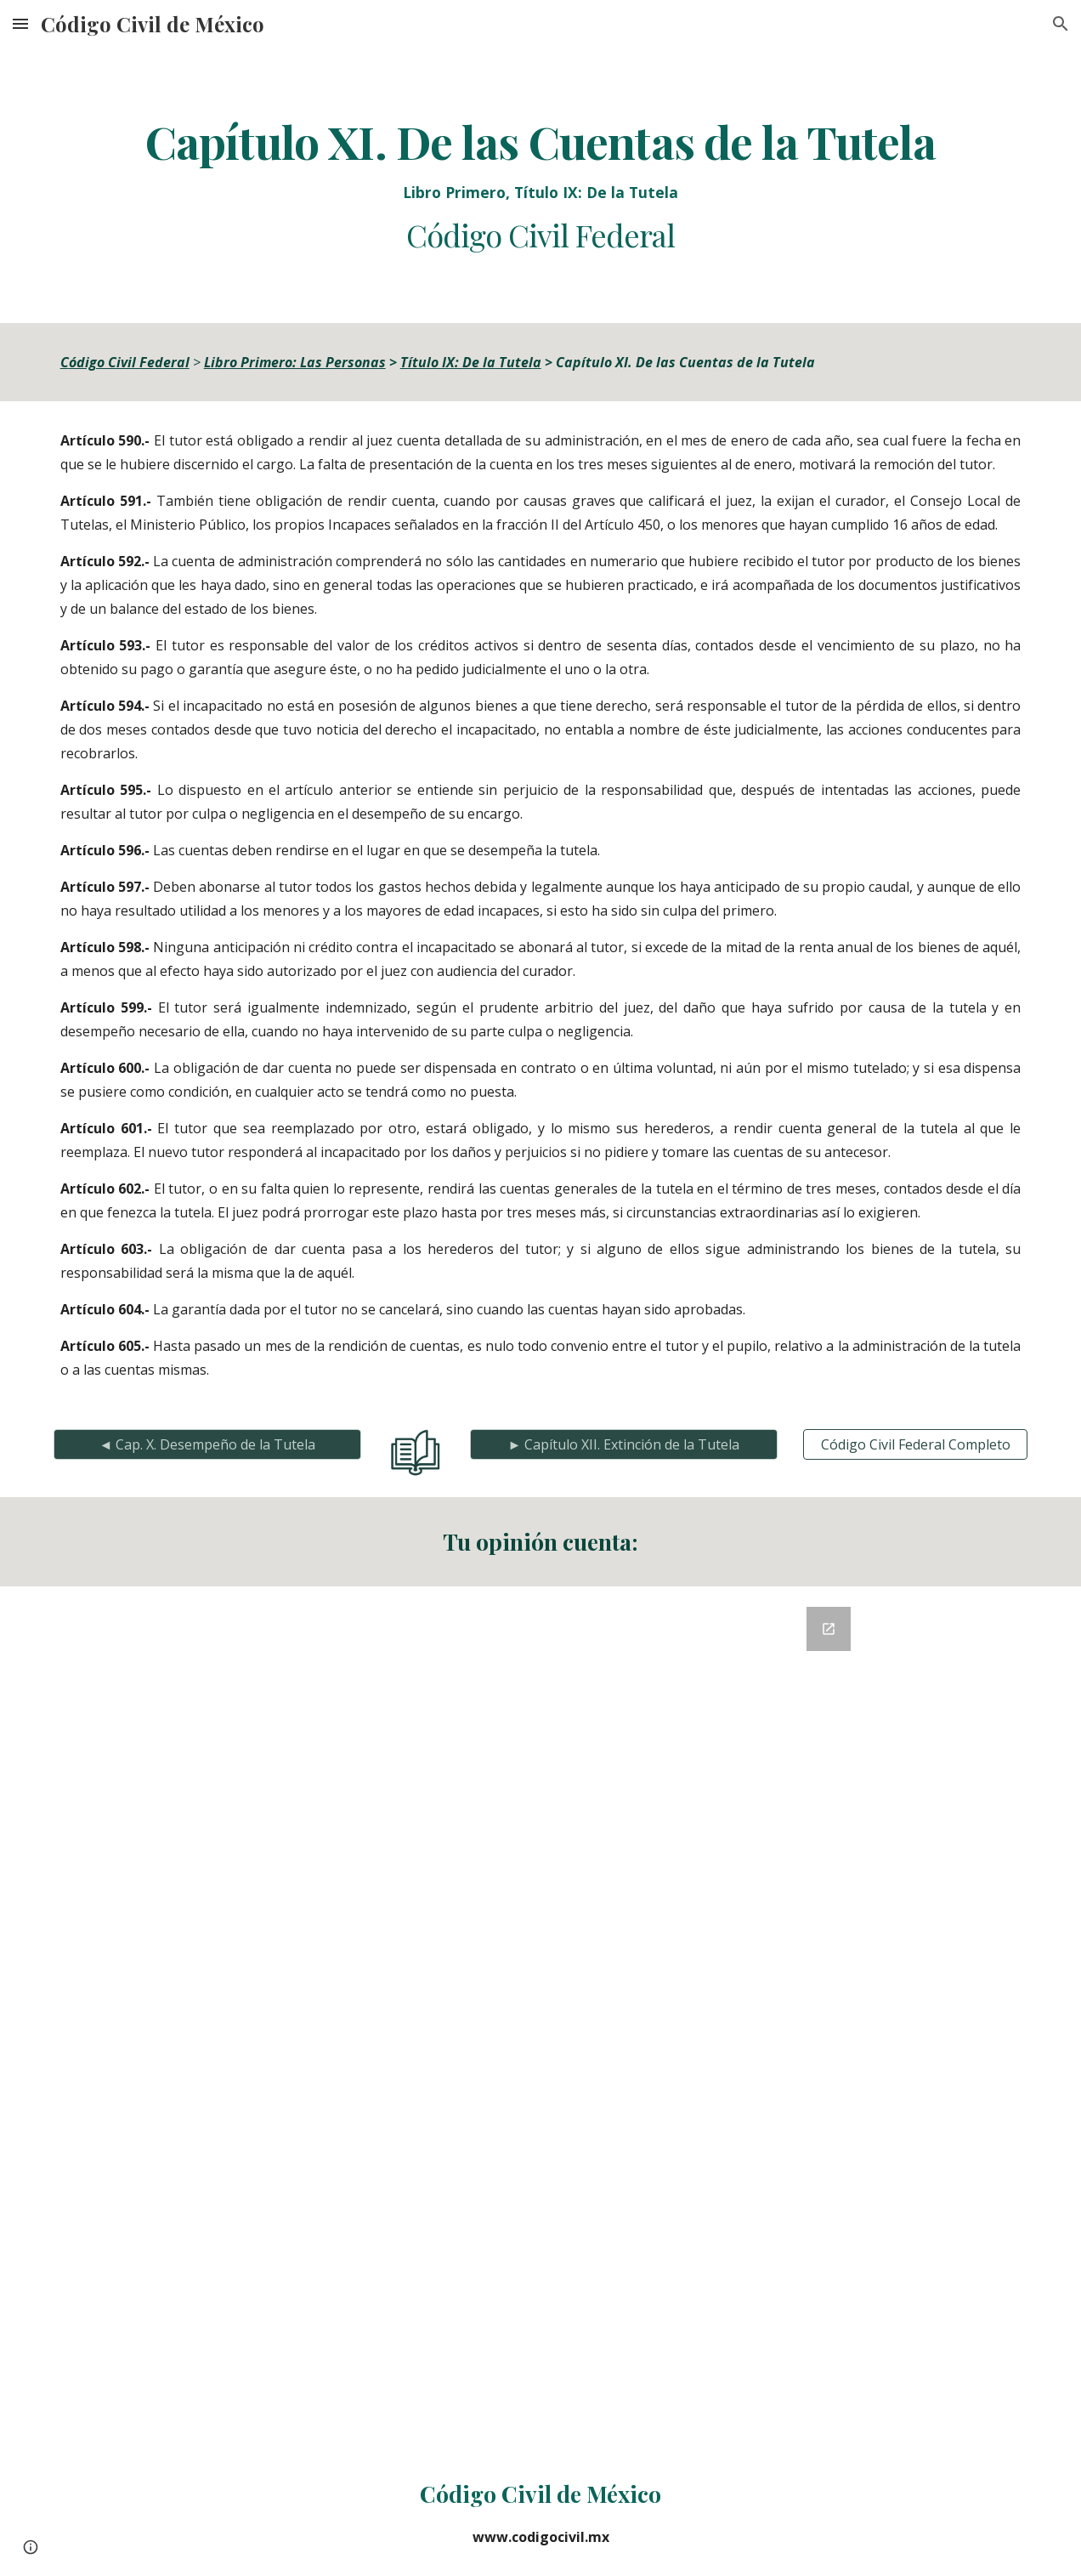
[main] (541, 185)
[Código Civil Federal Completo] (915, 1444)
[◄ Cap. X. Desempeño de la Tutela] (207, 1444)
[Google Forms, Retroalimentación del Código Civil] (541, 2018)
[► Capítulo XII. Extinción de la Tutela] (624, 1444)
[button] (20, 23)
